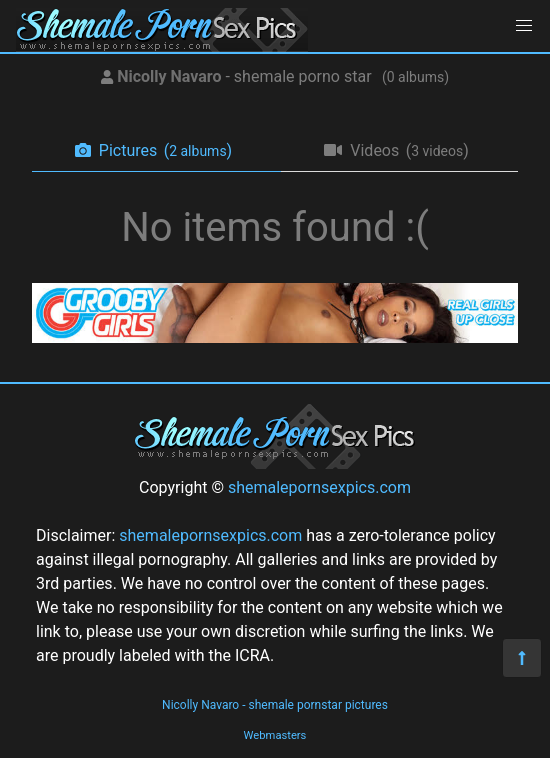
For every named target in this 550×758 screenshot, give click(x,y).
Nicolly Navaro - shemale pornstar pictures (275, 705)
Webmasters (275, 735)
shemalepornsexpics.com (319, 487)
